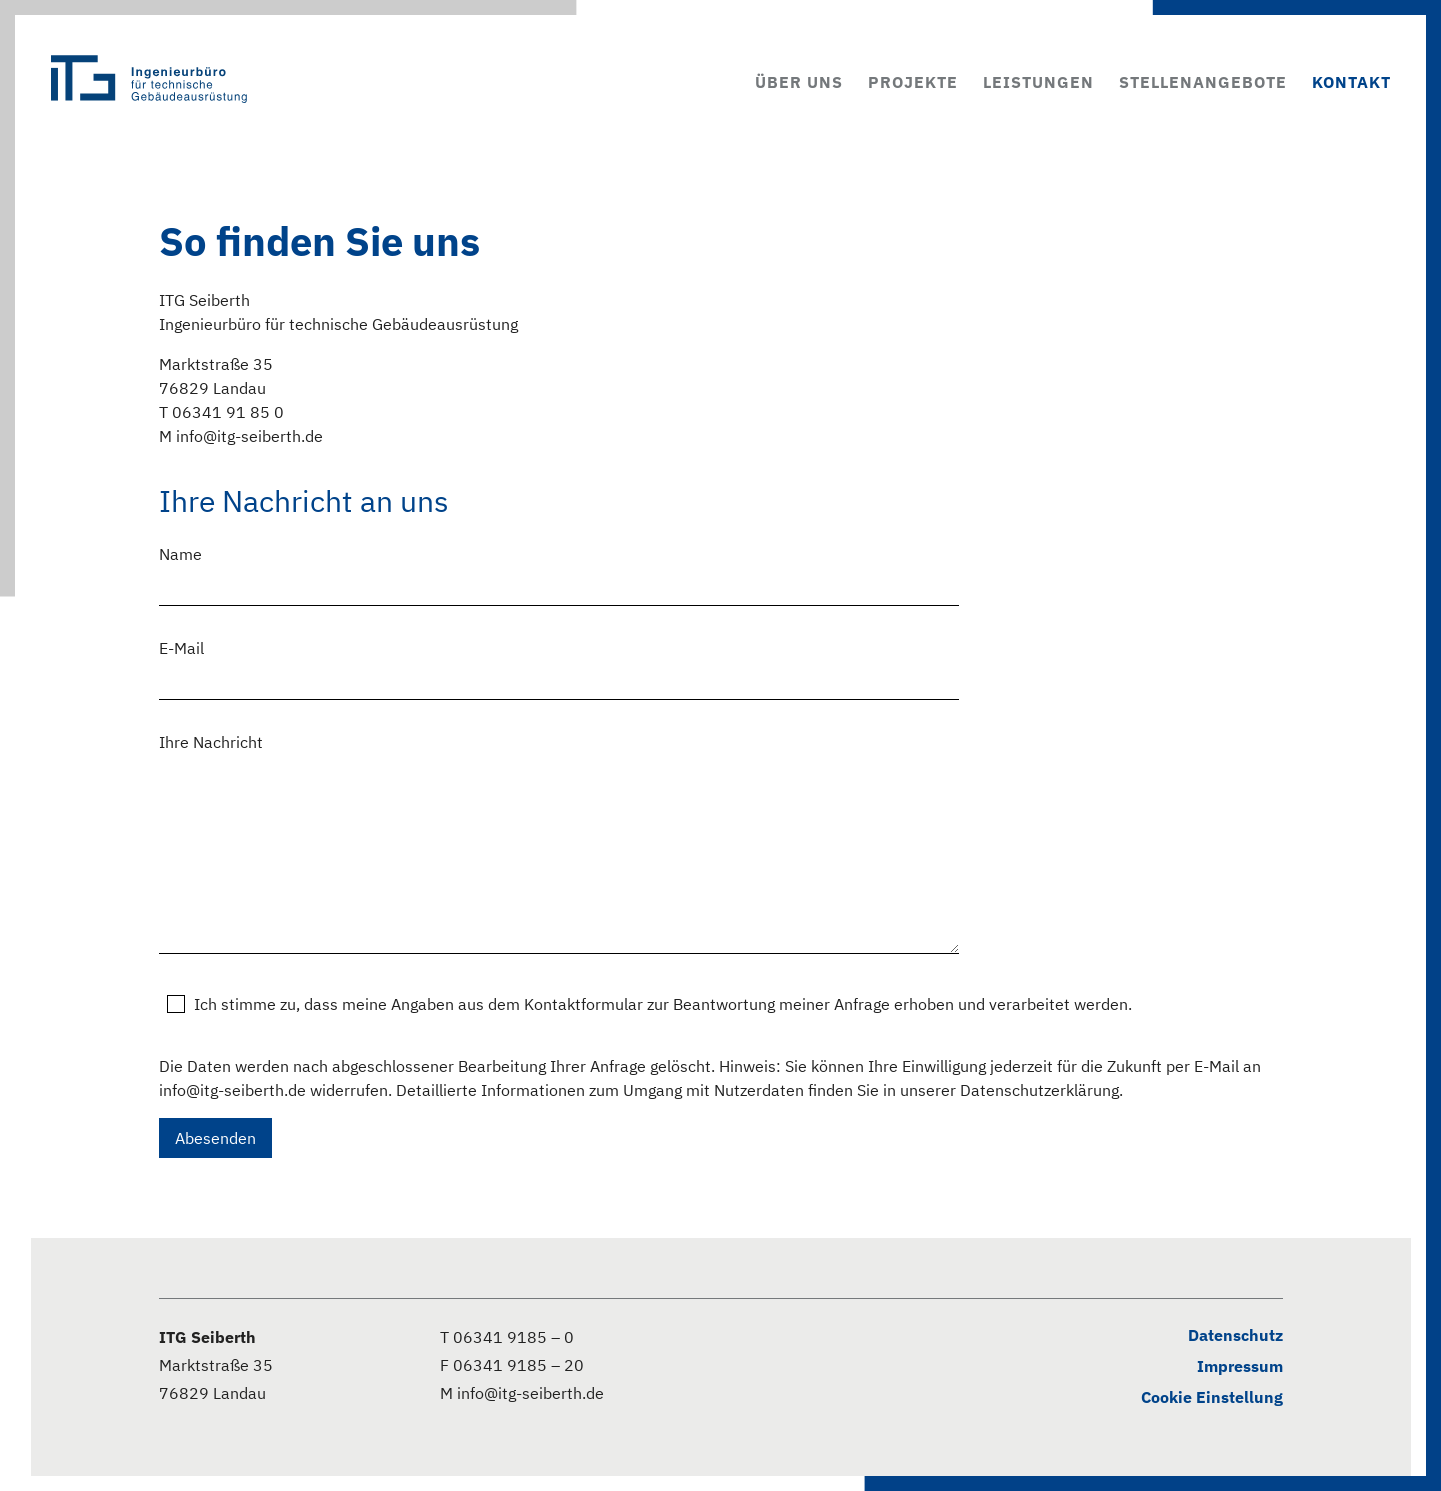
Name (180, 554)
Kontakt (1351, 82)
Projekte (913, 82)
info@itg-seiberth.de (232, 1090)
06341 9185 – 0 (513, 1337)
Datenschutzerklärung (1039, 1090)
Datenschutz (1235, 1335)
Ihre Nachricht (211, 742)
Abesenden (215, 1138)
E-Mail (181, 648)
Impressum (1240, 1366)
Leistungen (1038, 82)
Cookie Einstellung (1212, 1397)
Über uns (799, 82)
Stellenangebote (1203, 82)
